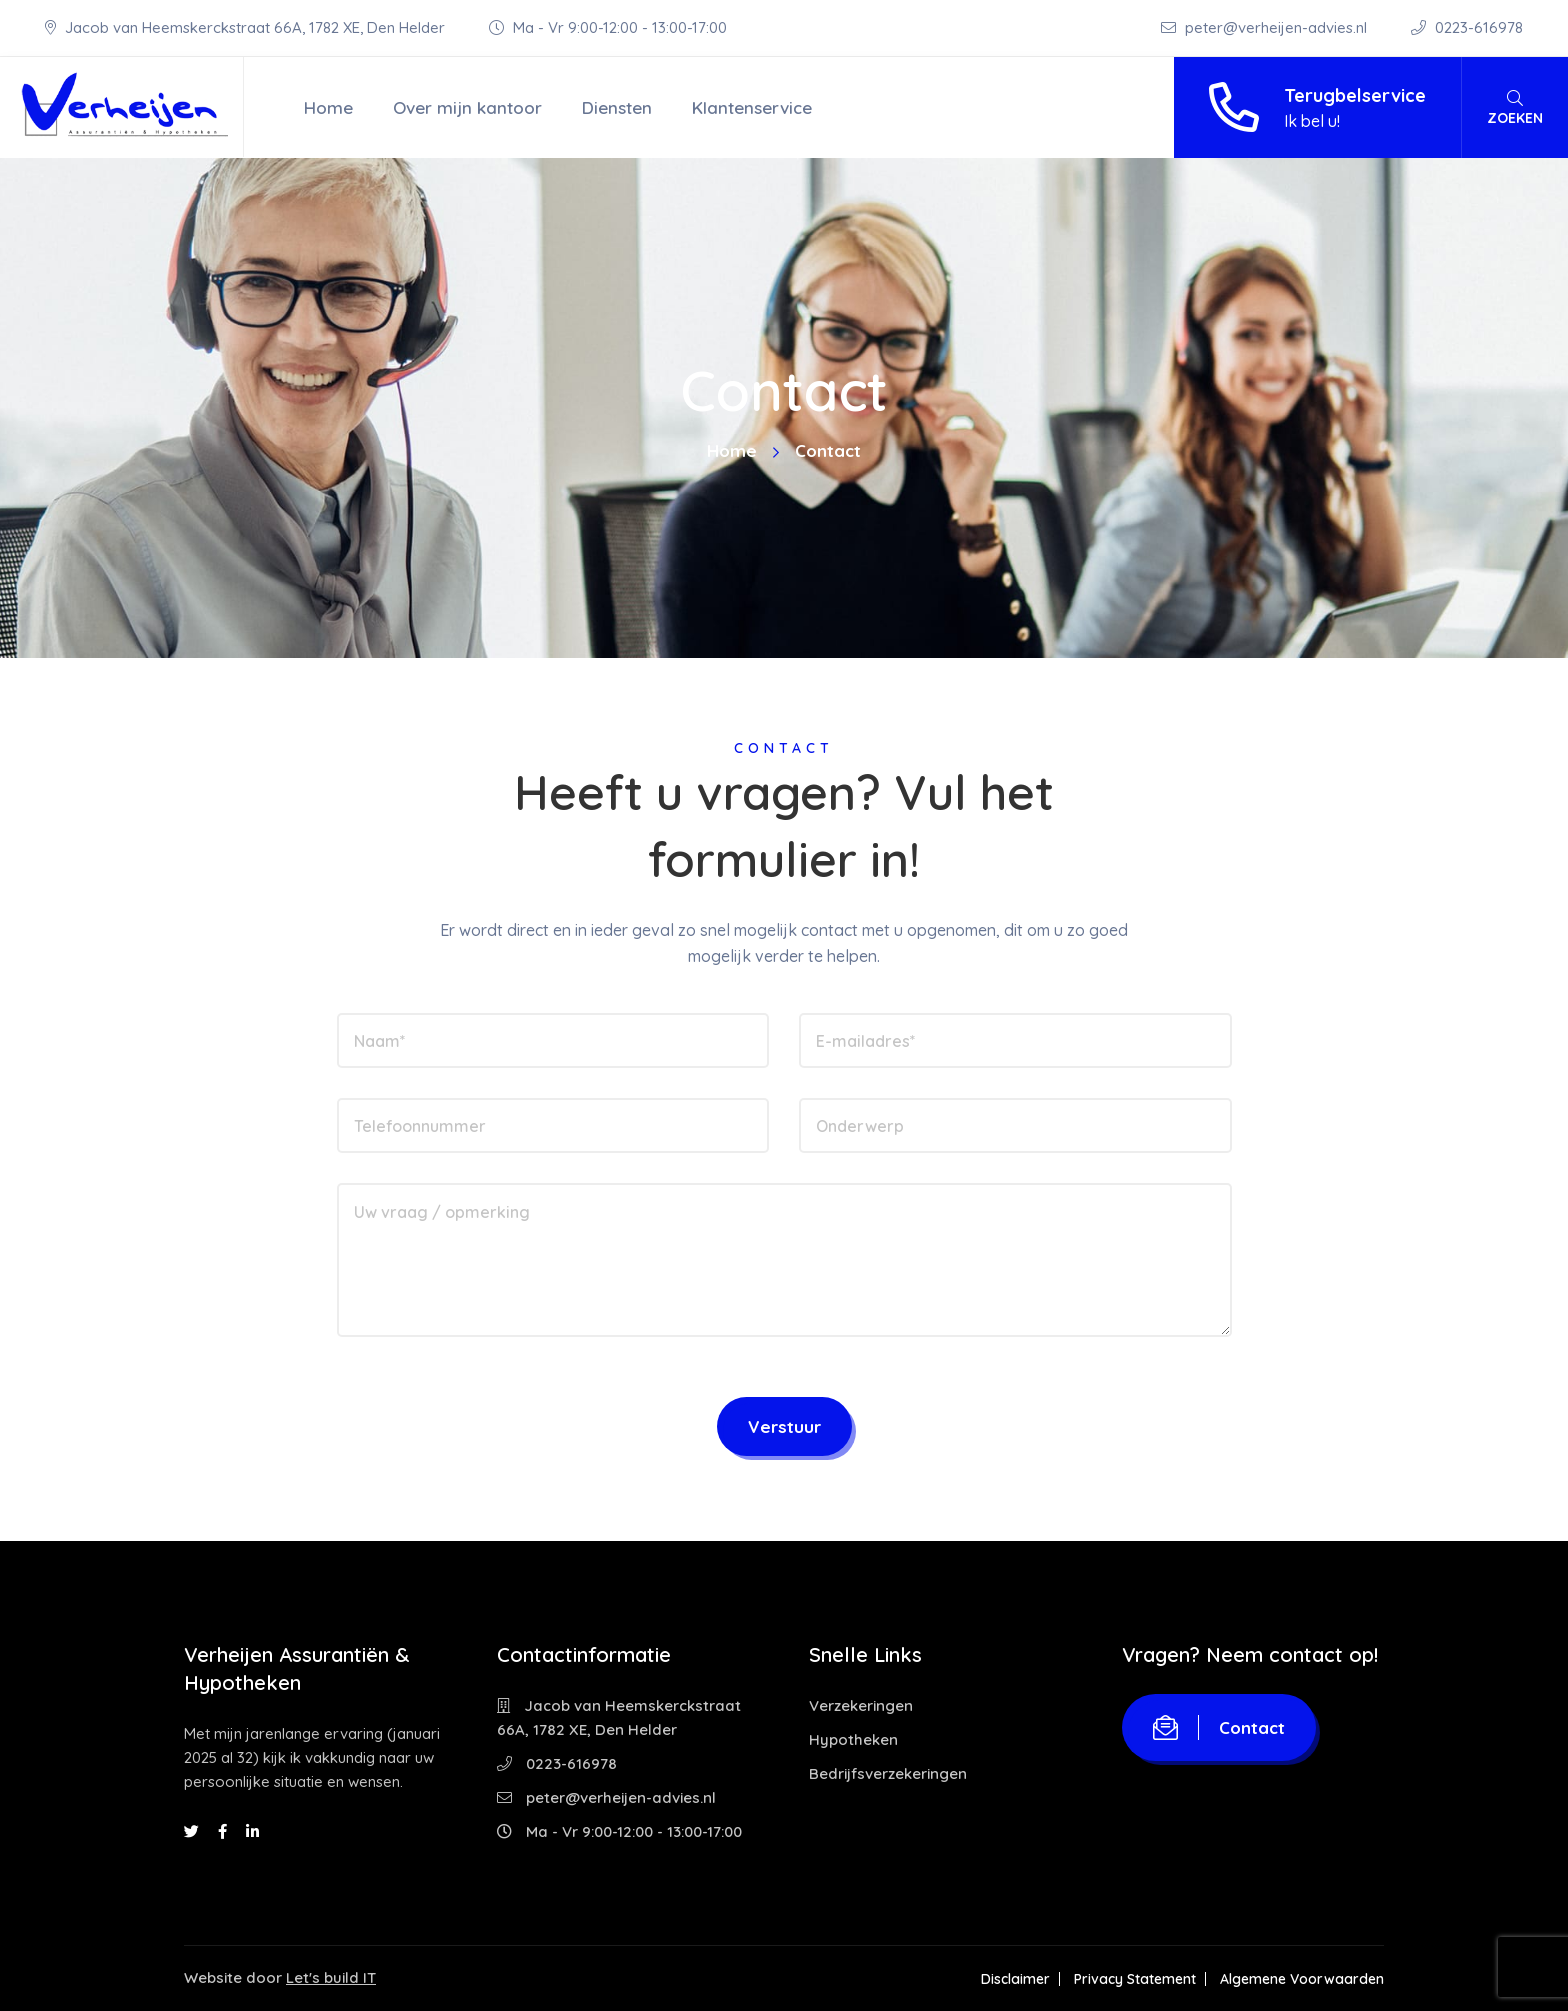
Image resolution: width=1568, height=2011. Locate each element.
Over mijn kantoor (467, 107)
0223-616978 (1467, 27)
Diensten (617, 107)
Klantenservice (752, 107)
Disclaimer (1015, 1979)
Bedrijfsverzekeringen (888, 1773)
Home (328, 107)
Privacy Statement (1135, 1979)
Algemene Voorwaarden (1302, 1979)
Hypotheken (853, 1739)
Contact (1219, 1727)
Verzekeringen (861, 1705)
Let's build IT (331, 1977)
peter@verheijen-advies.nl (1266, 27)
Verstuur (784, 1426)
